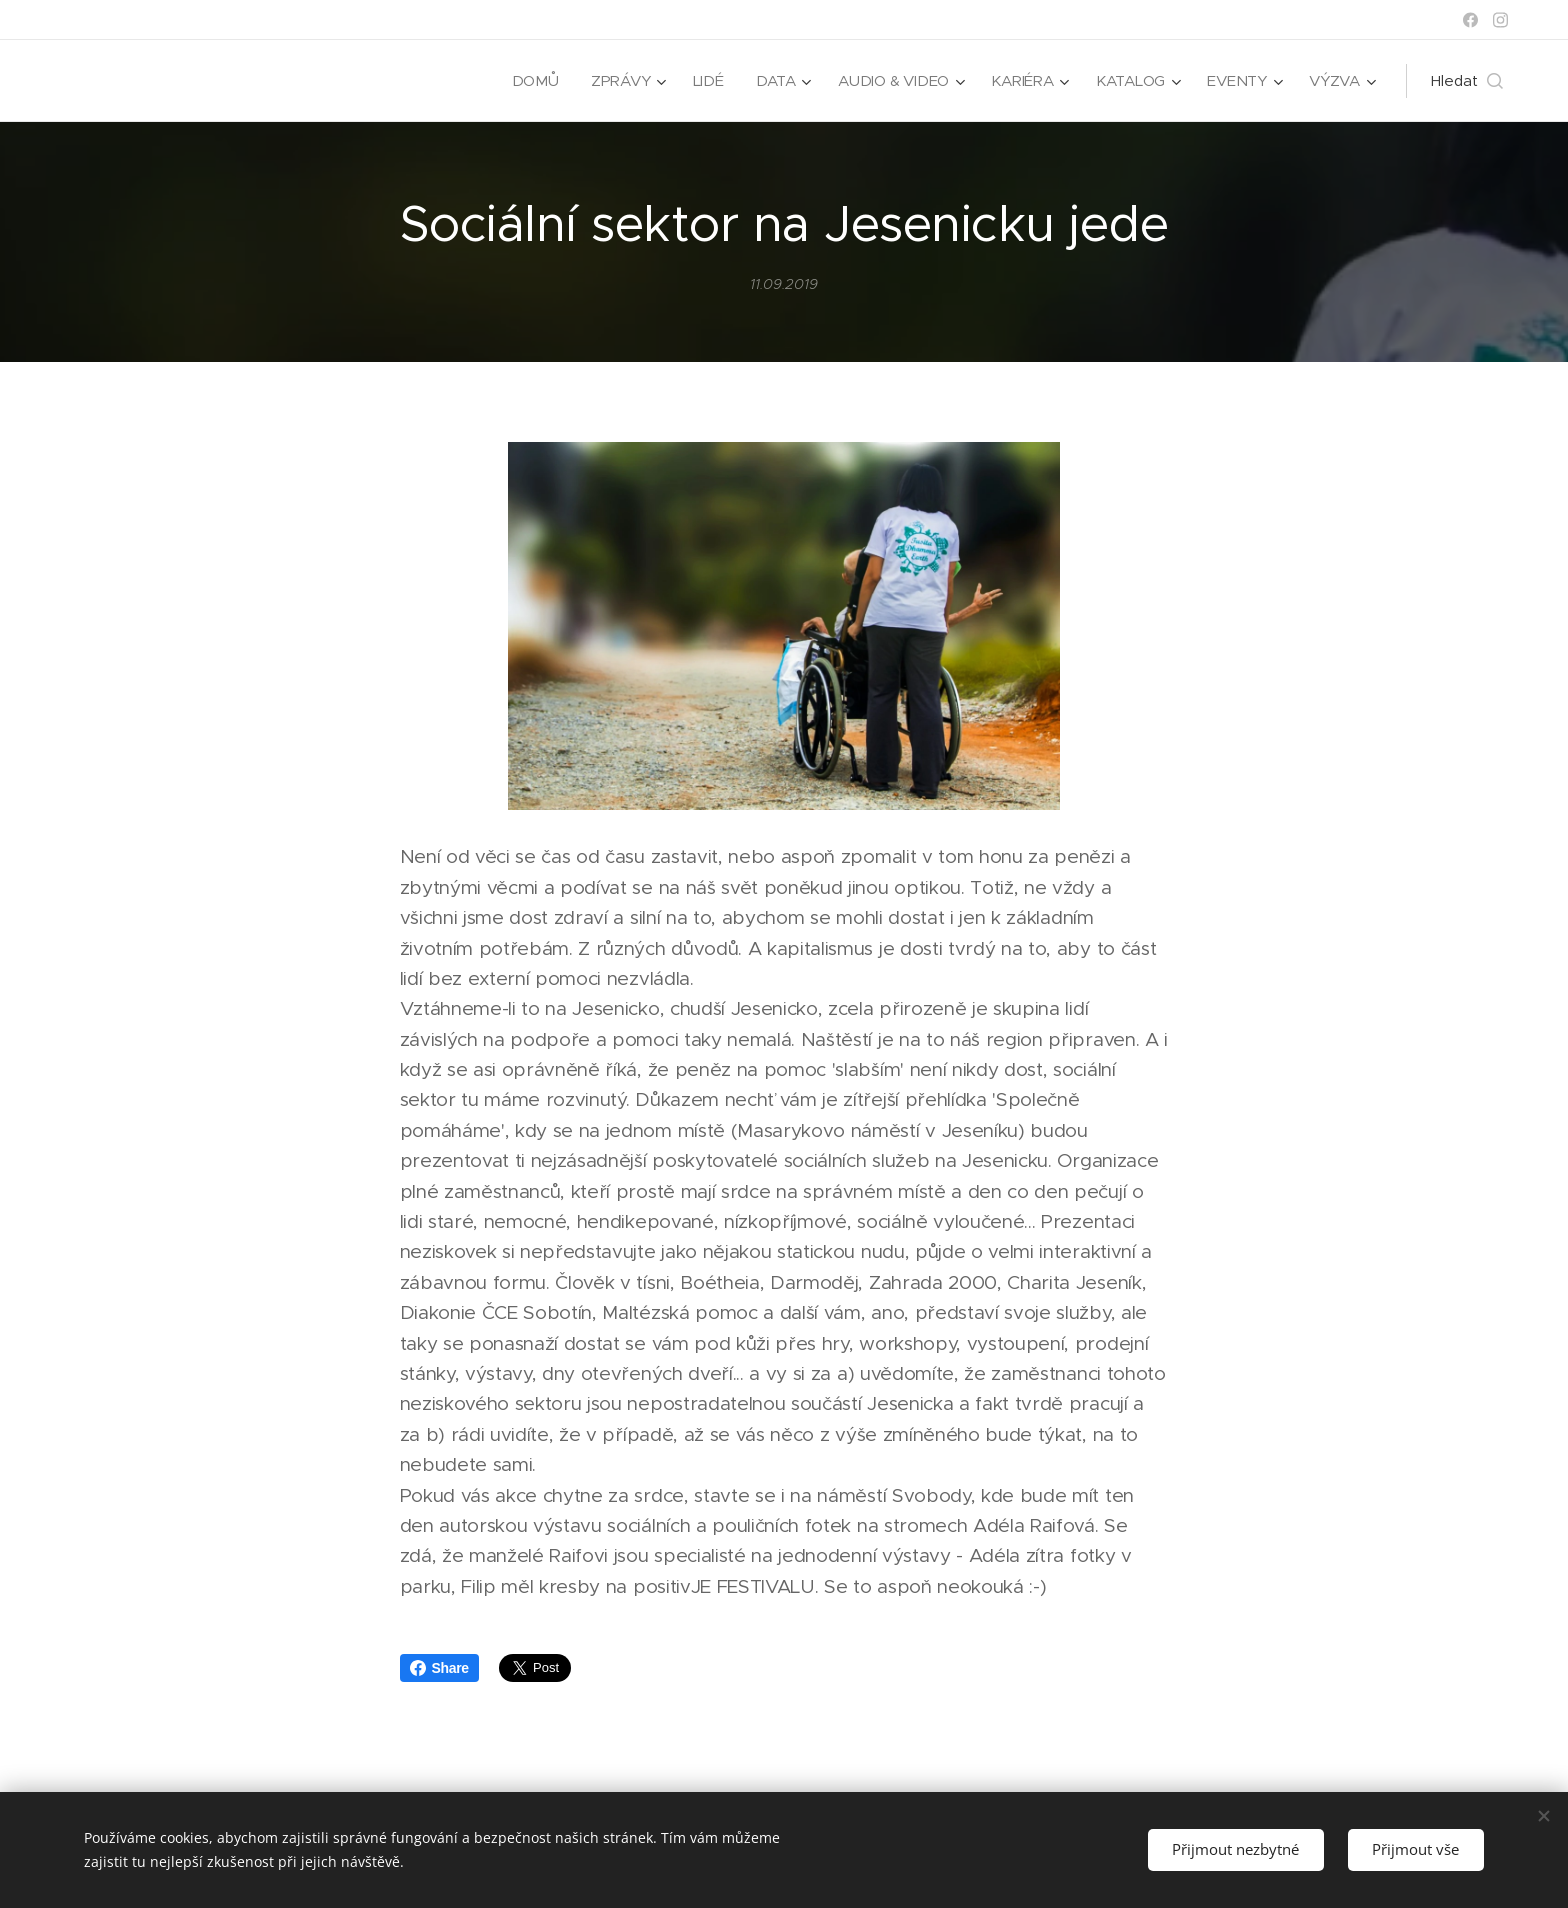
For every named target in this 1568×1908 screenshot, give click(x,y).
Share (439, 1668)
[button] (1467, 81)
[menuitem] (529, 81)
